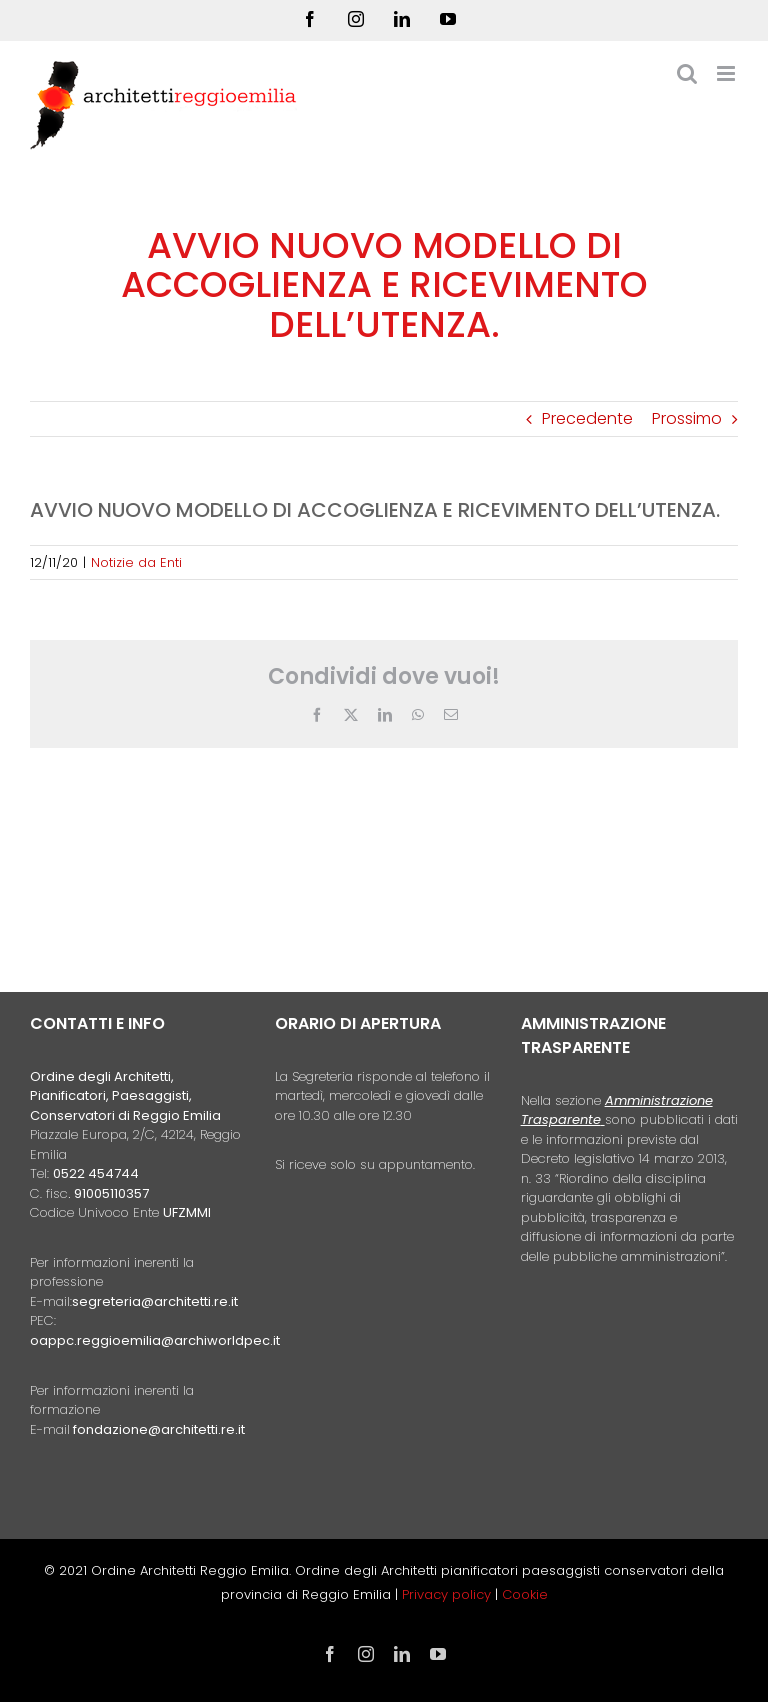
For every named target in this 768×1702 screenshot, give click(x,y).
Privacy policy (448, 1594)
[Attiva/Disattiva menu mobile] (727, 73)
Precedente (587, 418)
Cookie (525, 1594)
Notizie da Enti (136, 562)
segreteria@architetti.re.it (155, 1301)
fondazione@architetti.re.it (159, 1429)
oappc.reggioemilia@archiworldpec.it (155, 1340)
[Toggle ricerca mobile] (687, 73)
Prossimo (687, 418)
